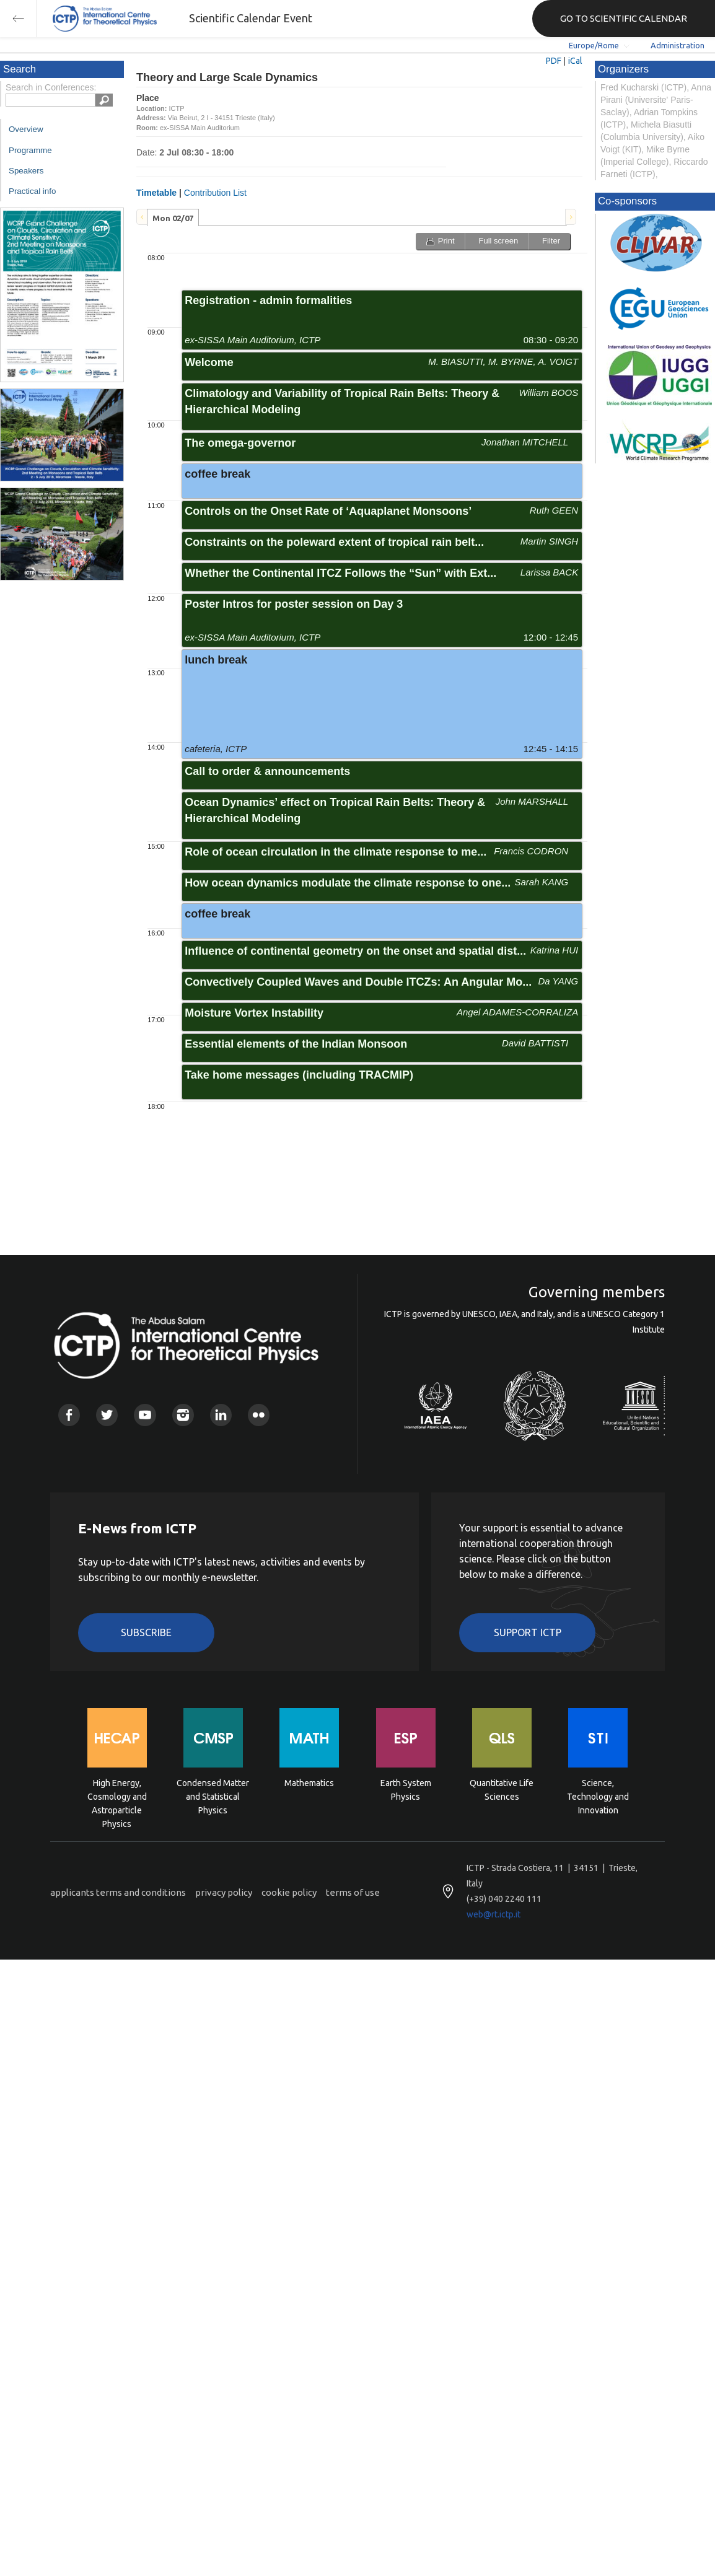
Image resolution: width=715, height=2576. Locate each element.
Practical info (32, 191)
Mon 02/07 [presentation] (172, 218)
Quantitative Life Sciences (501, 1790)
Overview (26, 129)
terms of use (353, 1892)
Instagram (183, 1415)
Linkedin (221, 1415)
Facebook (69, 1415)
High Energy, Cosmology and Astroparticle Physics (117, 1795)
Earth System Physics (405, 1790)
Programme (30, 150)
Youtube (145, 1415)
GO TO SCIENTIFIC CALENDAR (623, 18)
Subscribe (146, 1632)
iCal (575, 61)
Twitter (107, 1415)
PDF (553, 61)
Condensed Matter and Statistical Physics (213, 1795)
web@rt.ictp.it (493, 1914)
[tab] (173, 217)
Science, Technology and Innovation (598, 1795)
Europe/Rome (594, 45)
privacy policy (223, 1892)
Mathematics (309, 1783)
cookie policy (289, 1892)
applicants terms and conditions (118, 1892)
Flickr (259, 1415)
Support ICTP (527, 1632)
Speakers (26, 170)
